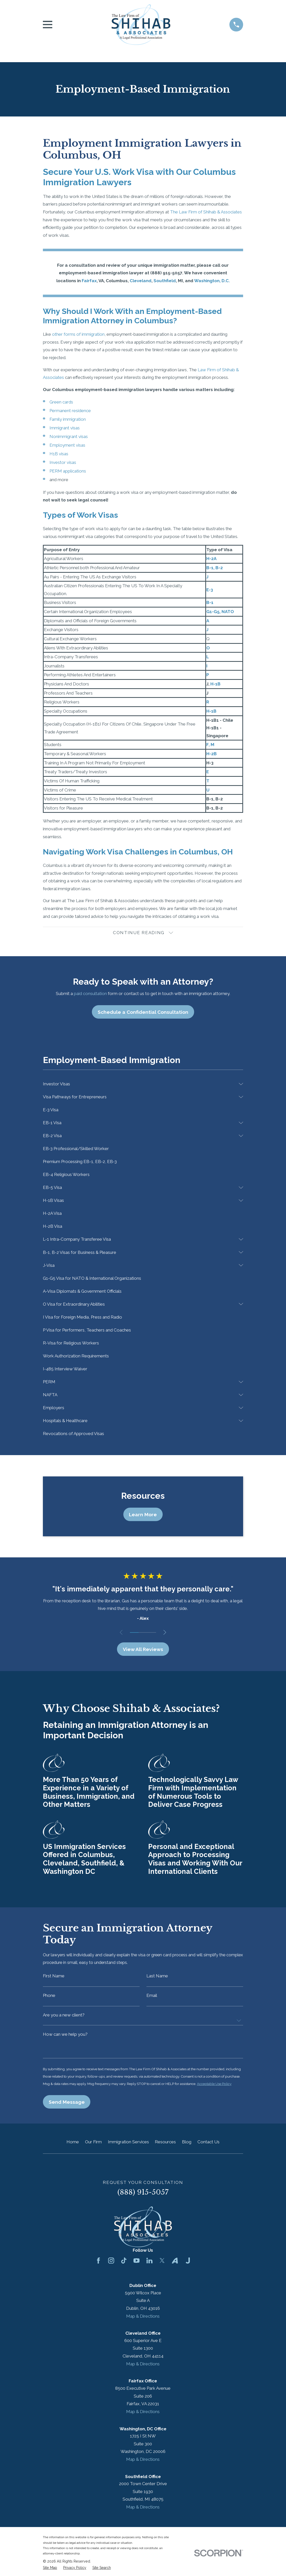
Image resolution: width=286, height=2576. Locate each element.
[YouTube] (136, 2272)
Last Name (157, 1978)
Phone (49, 1998)
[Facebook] (98, 2272)
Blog (186, 2153)
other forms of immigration (78, 334)
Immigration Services (128, 2153)
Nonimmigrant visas (68, 436)
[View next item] (166, 1633)
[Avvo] (175, 2272)
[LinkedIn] (149, 2272)
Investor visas (62, 462)
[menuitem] (139, 1085)
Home (72, 2153)
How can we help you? (65, 2037)
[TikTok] (124, 2272)
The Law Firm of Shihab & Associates (206, 211)
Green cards (61, 402)
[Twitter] (162, 2272)
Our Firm (93, 2153)
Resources (165, 2153)
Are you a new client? (64, 2017)
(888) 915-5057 (143, 2204)
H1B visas (59, 453)
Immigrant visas (64, 427)
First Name (53, 1978)
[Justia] (188, 2272)
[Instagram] (111, 2272)
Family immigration (67, 419)
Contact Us (208, 2153)
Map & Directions (143, 2327)
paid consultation (90, 994)
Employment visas (67, 445)
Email (151, 1998)
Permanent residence (70, 410)
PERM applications (67, 471)
